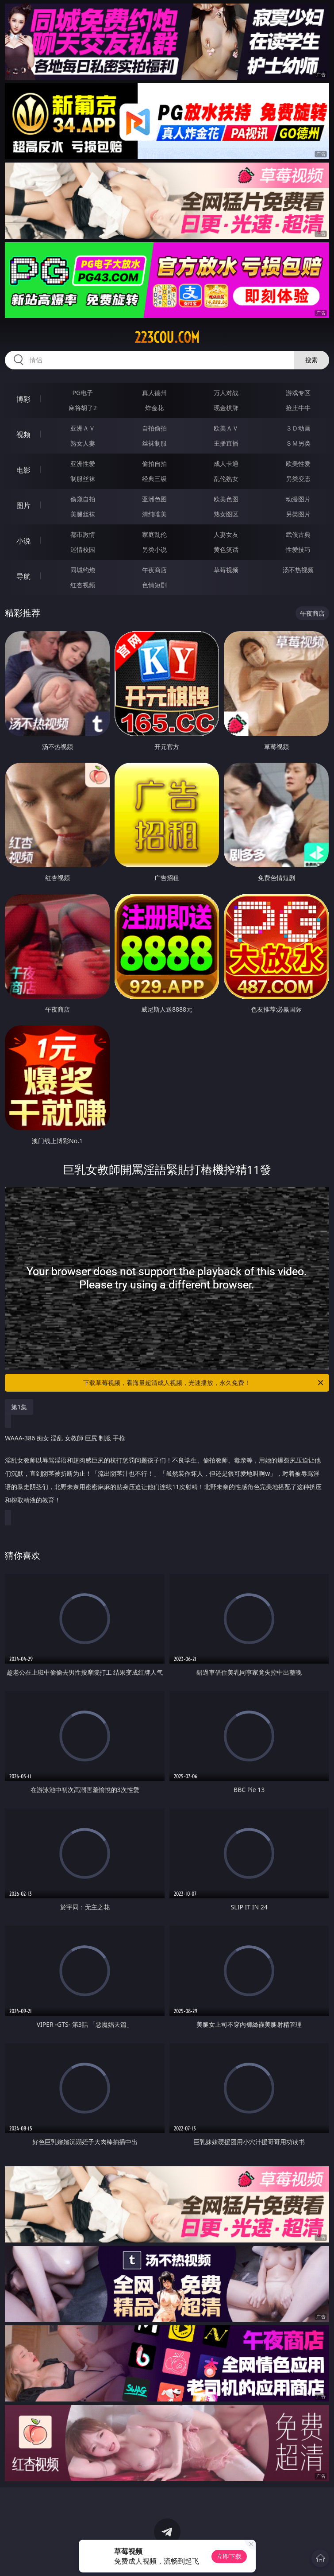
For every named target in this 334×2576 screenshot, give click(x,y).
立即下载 (229, 2556)
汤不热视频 (298, 570)
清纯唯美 (154, 514)
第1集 (19, 1407)
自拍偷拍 (154, 428)
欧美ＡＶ (226, 428)
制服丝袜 (82, 478)
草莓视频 (226, 570)
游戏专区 (298, 392)
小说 (23, 541)
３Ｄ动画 (298, 428)
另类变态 (298, 478)
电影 (23, 470)
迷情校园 (82, 549)
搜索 (311, 360)
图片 (23, 505)
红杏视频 (82, 585)
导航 (23, 576)
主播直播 (226, 443)
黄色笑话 (226, 549)
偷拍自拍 (154, 463)
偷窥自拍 (82, 499)
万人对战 (226, 392)
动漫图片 (298, 499)
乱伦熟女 (226, 478)
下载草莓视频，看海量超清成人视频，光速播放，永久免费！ (203, 1382)
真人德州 (154, 392)
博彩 (23, 399)
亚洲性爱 (82, 463)
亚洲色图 (154, 499)
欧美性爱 (298, 463)
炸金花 (154, 407)
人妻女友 (226, 534)
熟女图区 (226, 514)
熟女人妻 (82, 443)
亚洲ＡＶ (82, 428)
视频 (23, 434)
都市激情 (82, 534)
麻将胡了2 (83, 407)
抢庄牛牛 (298, 407)
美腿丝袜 (82, 514)
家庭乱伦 (154, 534)
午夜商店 (154, 570)
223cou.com (167, 337)
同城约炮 (82, 570)
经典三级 (154, 478)
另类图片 (298, 514)
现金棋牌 (226, 407)
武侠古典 (298, 534)
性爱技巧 (298, 549)
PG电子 (83, 392)
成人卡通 (226, 463)
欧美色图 (226, 499)
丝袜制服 (154, 443)
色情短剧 (154, 585)
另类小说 (154, 549)
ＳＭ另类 (298, 443)
